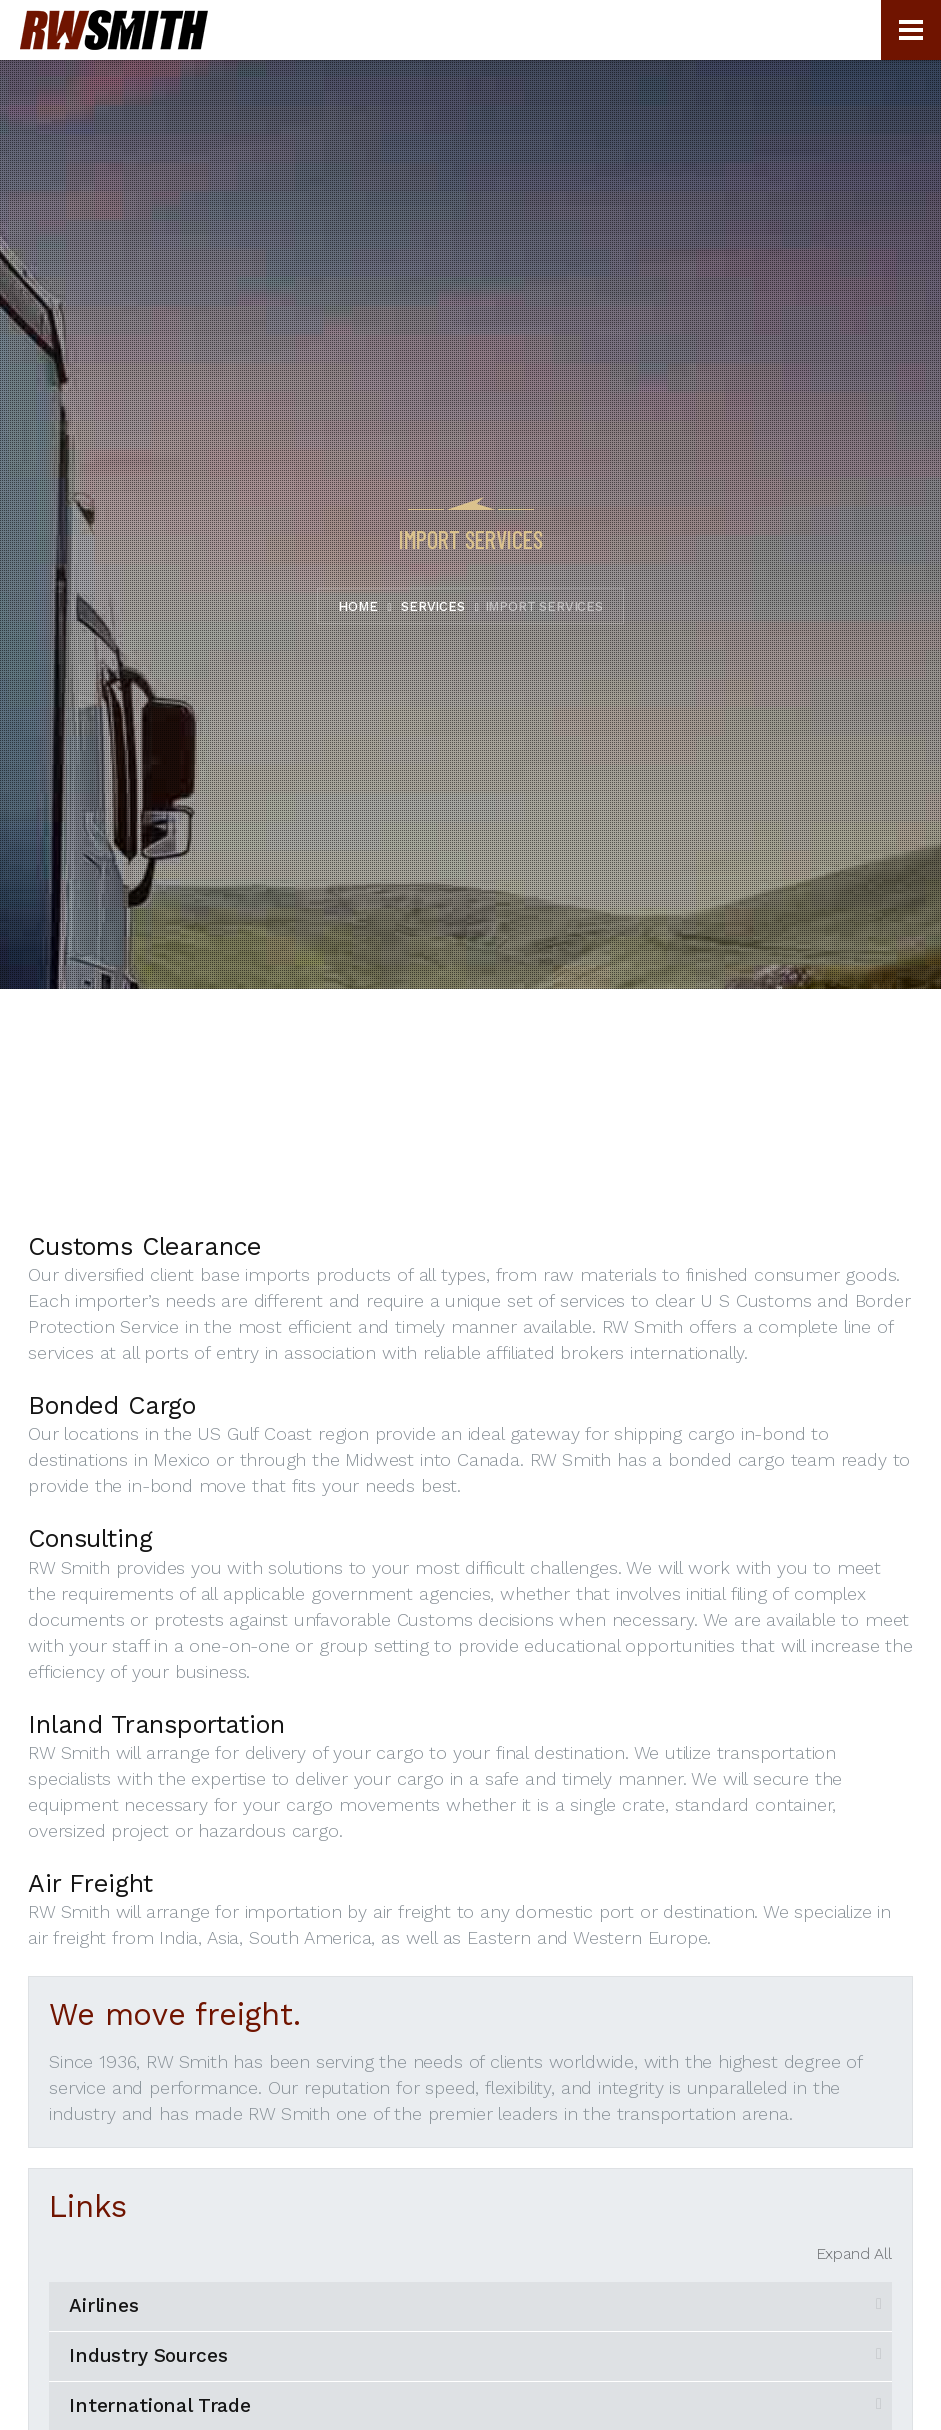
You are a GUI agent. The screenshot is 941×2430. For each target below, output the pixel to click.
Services (433, 606)
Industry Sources (148, 2355)
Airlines (104, 2305)
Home (357, 606)
